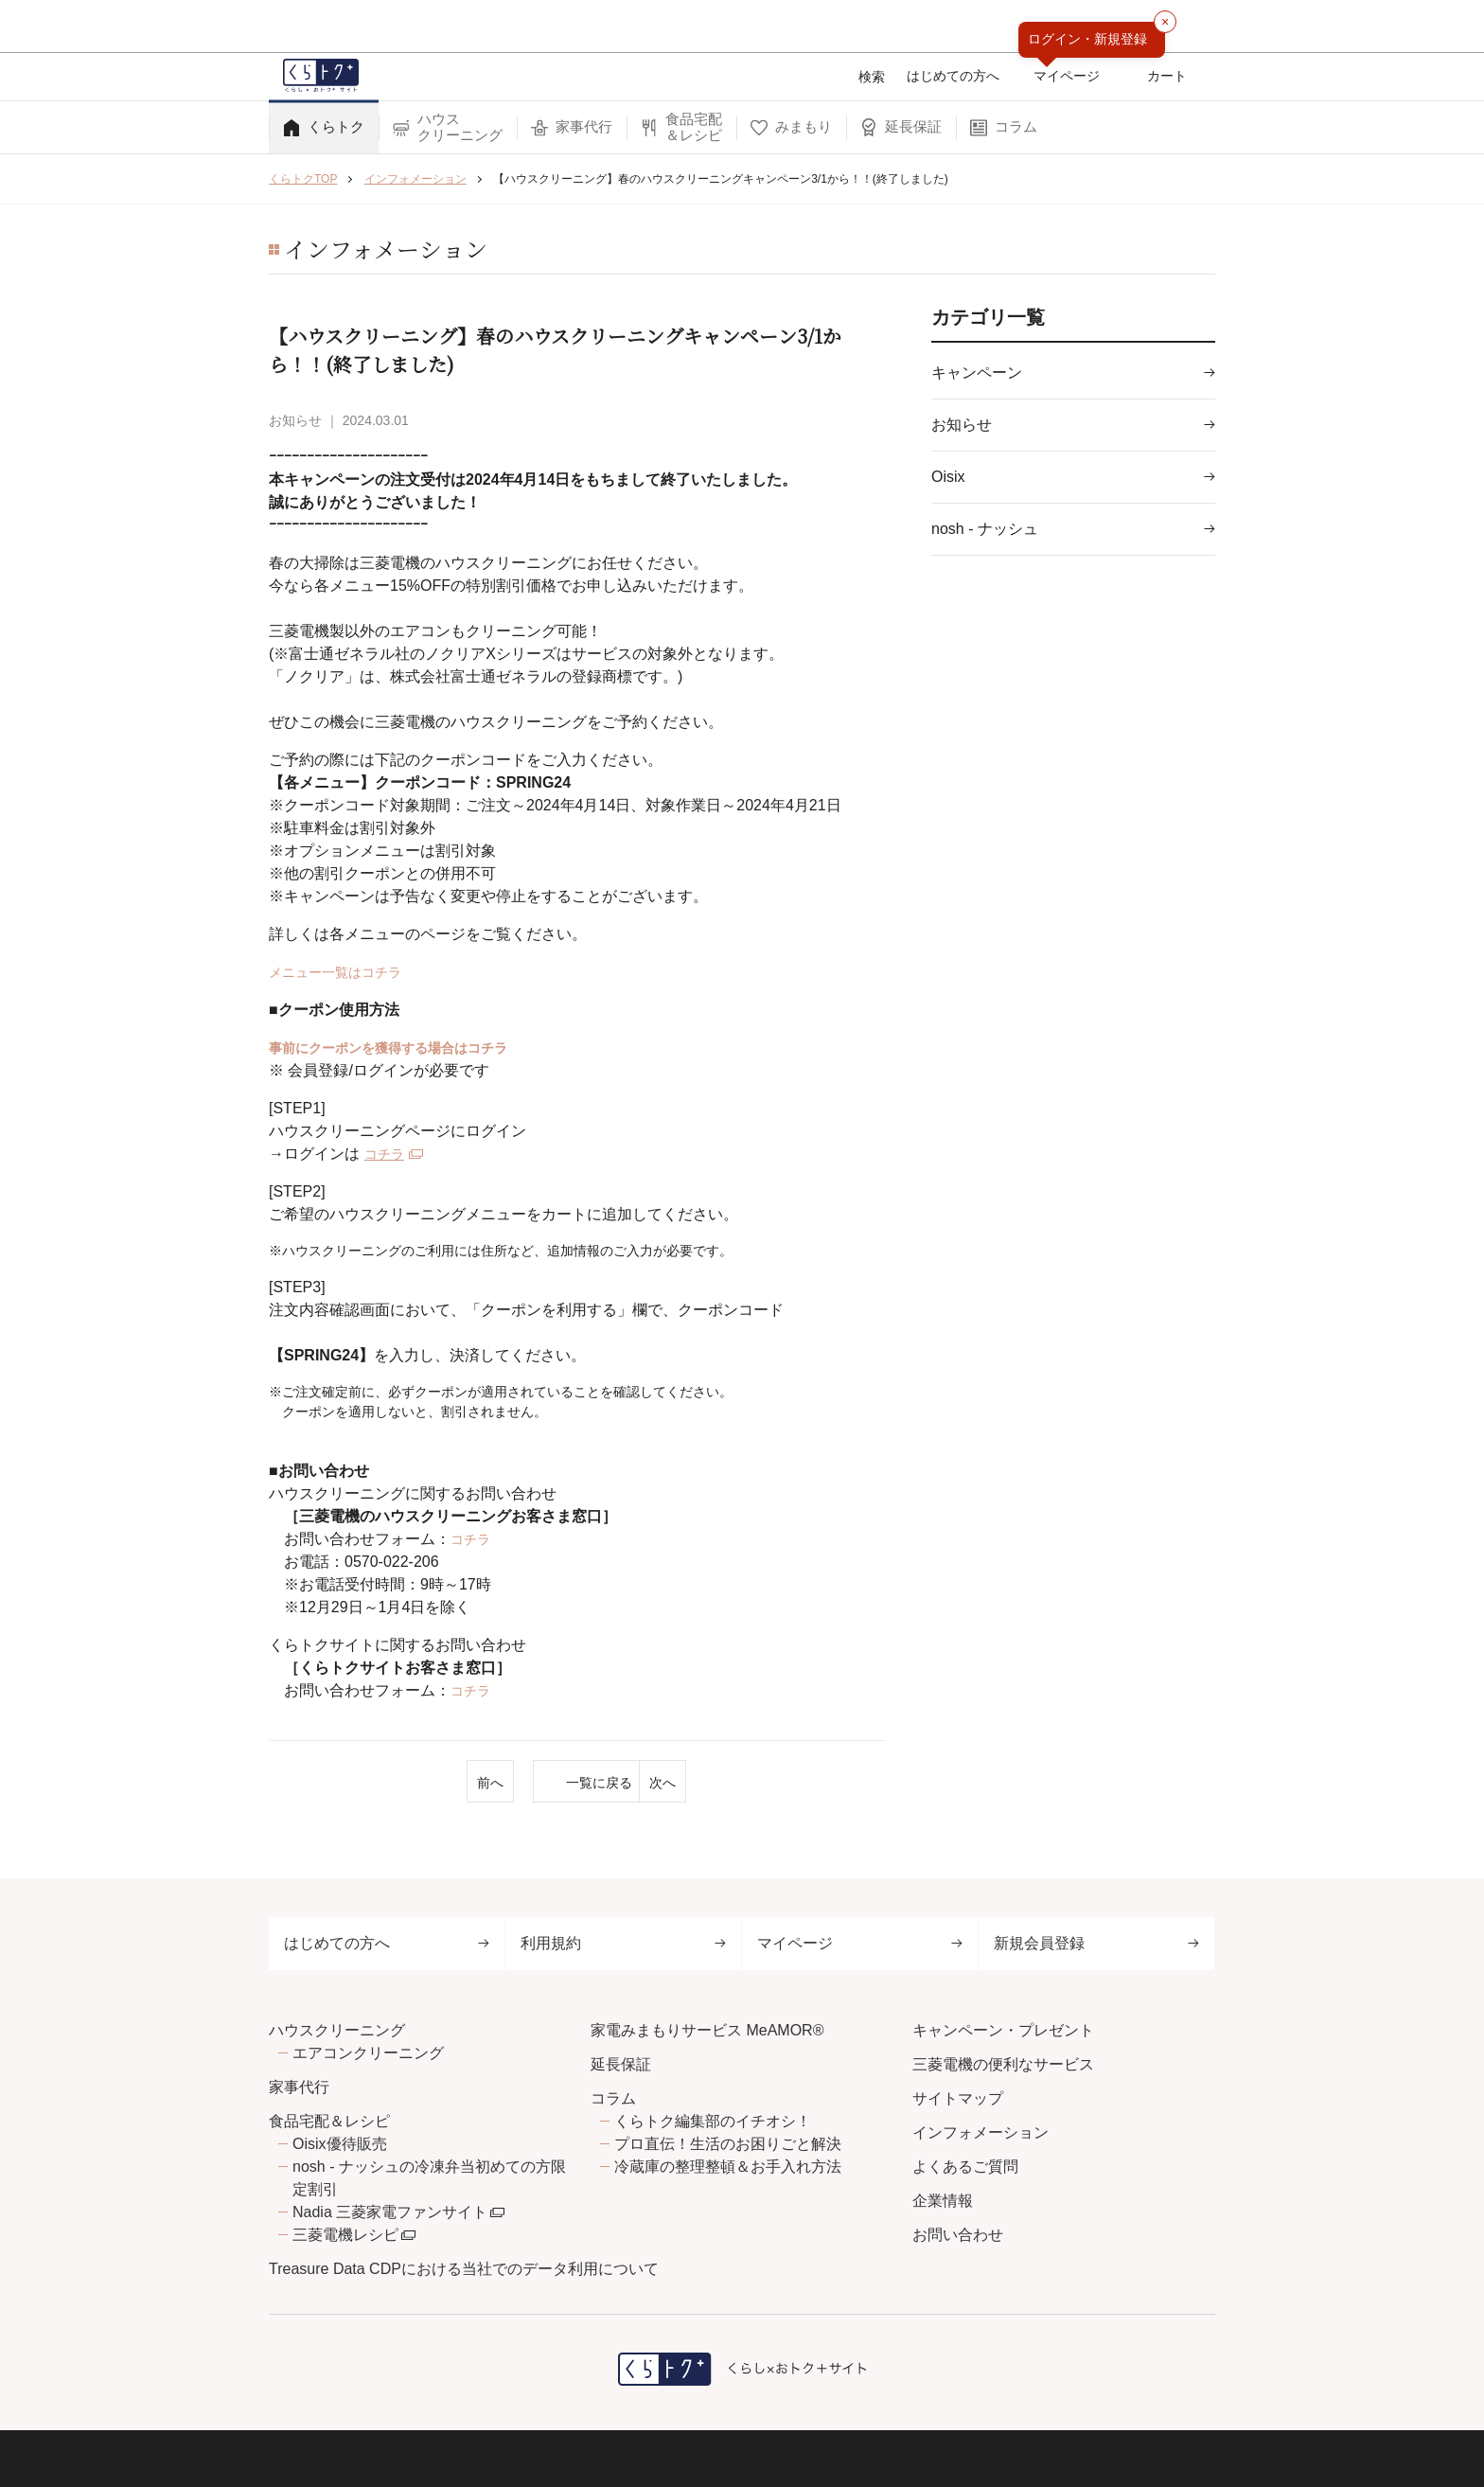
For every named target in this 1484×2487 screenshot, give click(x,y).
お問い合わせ (957, 2235)
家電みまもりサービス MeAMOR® (707, 2030)
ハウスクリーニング (337, 2030)
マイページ (860, 1943)
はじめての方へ (386, 1943)
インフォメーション (980, 2132)
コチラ (387, 1154)
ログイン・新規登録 (1087, 38)
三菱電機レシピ (345, 2235)
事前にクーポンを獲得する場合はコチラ (405, 1047)
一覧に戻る (576, 1783)
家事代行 (299, 2087)
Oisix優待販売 (339, 2144)
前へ (372, 1783)
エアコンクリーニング (368, 2053)
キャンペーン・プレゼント (1003, 2030)
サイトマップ (957, 2098)
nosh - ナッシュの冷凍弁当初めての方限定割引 (429, 2177)
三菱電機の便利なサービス (1003, 2064)
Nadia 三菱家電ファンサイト (389, 2212)
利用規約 (623, 1943)
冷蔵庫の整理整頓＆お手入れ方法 (727, 2166)
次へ (781, 1783)
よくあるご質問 (965, 2166)
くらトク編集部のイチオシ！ (712, 2121)
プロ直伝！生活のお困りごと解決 (727, 2144)
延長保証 (621, 2064)
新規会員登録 (1096, 1943)
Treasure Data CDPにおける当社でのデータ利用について (464, 2269)
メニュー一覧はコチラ (344, 972)
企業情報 (942, 2201)
